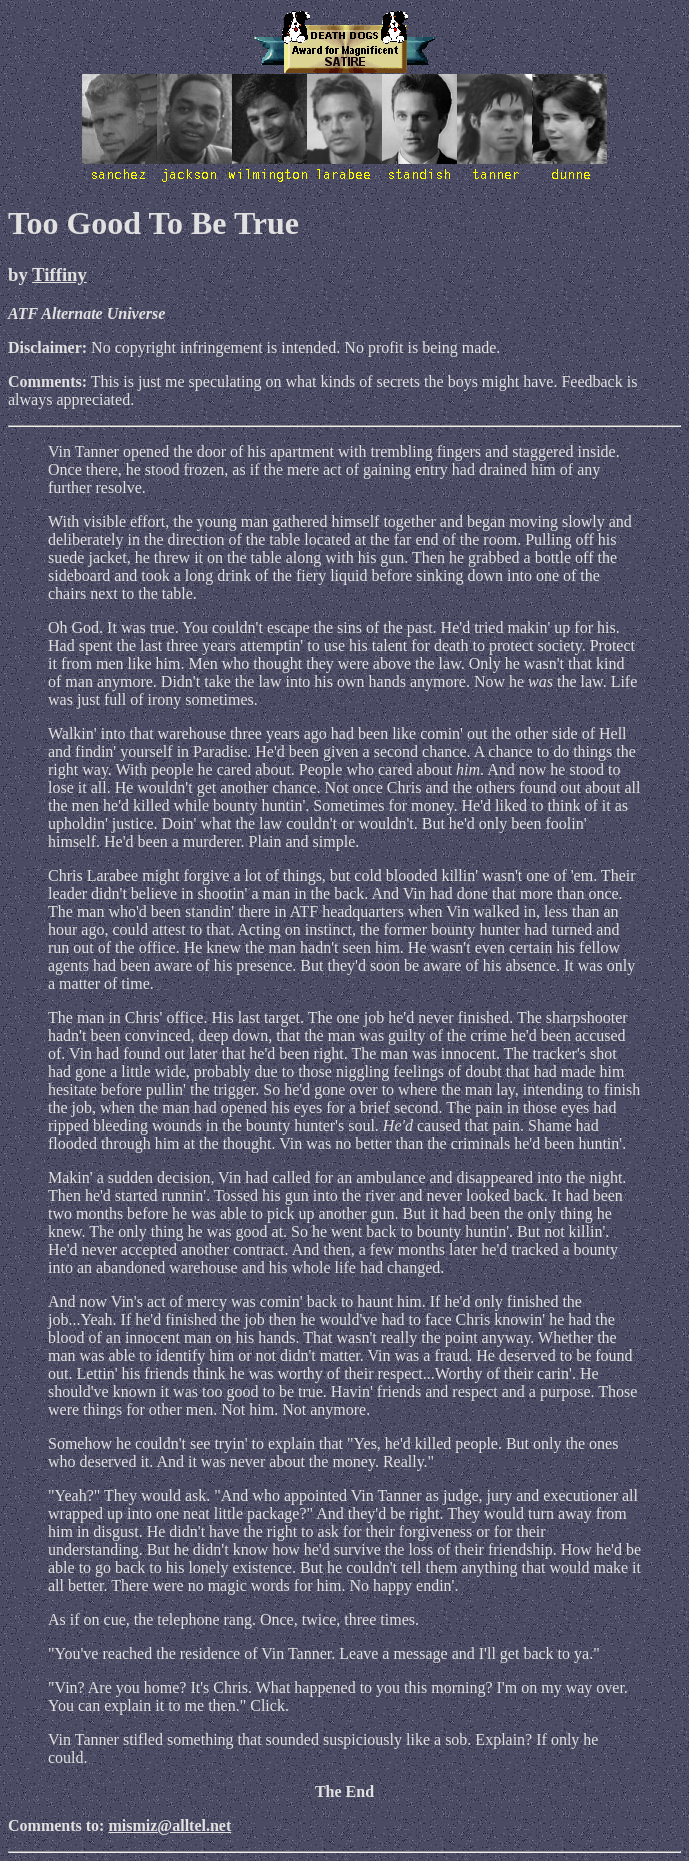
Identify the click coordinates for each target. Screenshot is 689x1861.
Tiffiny (59, 274)
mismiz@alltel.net (169, 1825)
